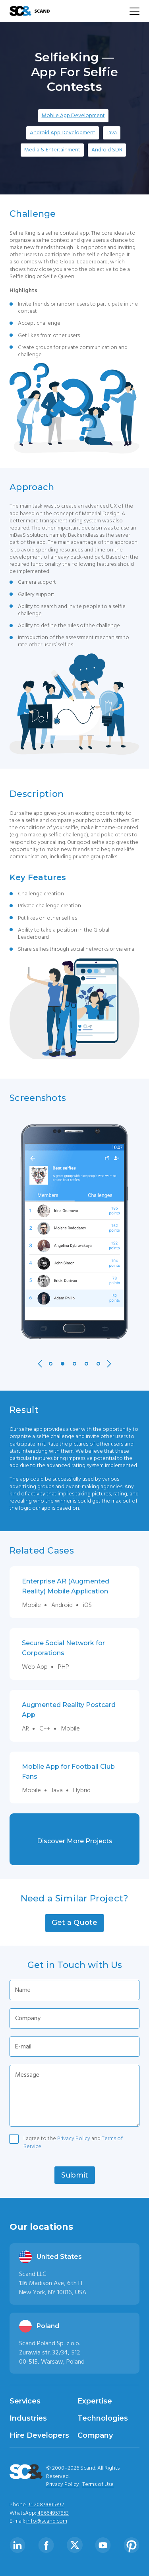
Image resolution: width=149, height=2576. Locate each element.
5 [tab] (98, 1363)
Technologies (102, 2418)
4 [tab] (86, 1363)
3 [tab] (74, 1363)
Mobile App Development (73, 116)
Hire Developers (39, 2435)
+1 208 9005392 (46, 2505)
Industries (28, 2418)
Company (95, 2435)
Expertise (94, 2401)
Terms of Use (98, 2484)
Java (111, 133)
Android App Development (62, 133)
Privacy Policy (73, 2138)
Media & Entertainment (52, 150)
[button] (74, 1923)
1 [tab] (50, 1363)
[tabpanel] (74, 1231)
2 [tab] (62, 1363)
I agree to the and (73, 2140)
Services (25, 2401)
